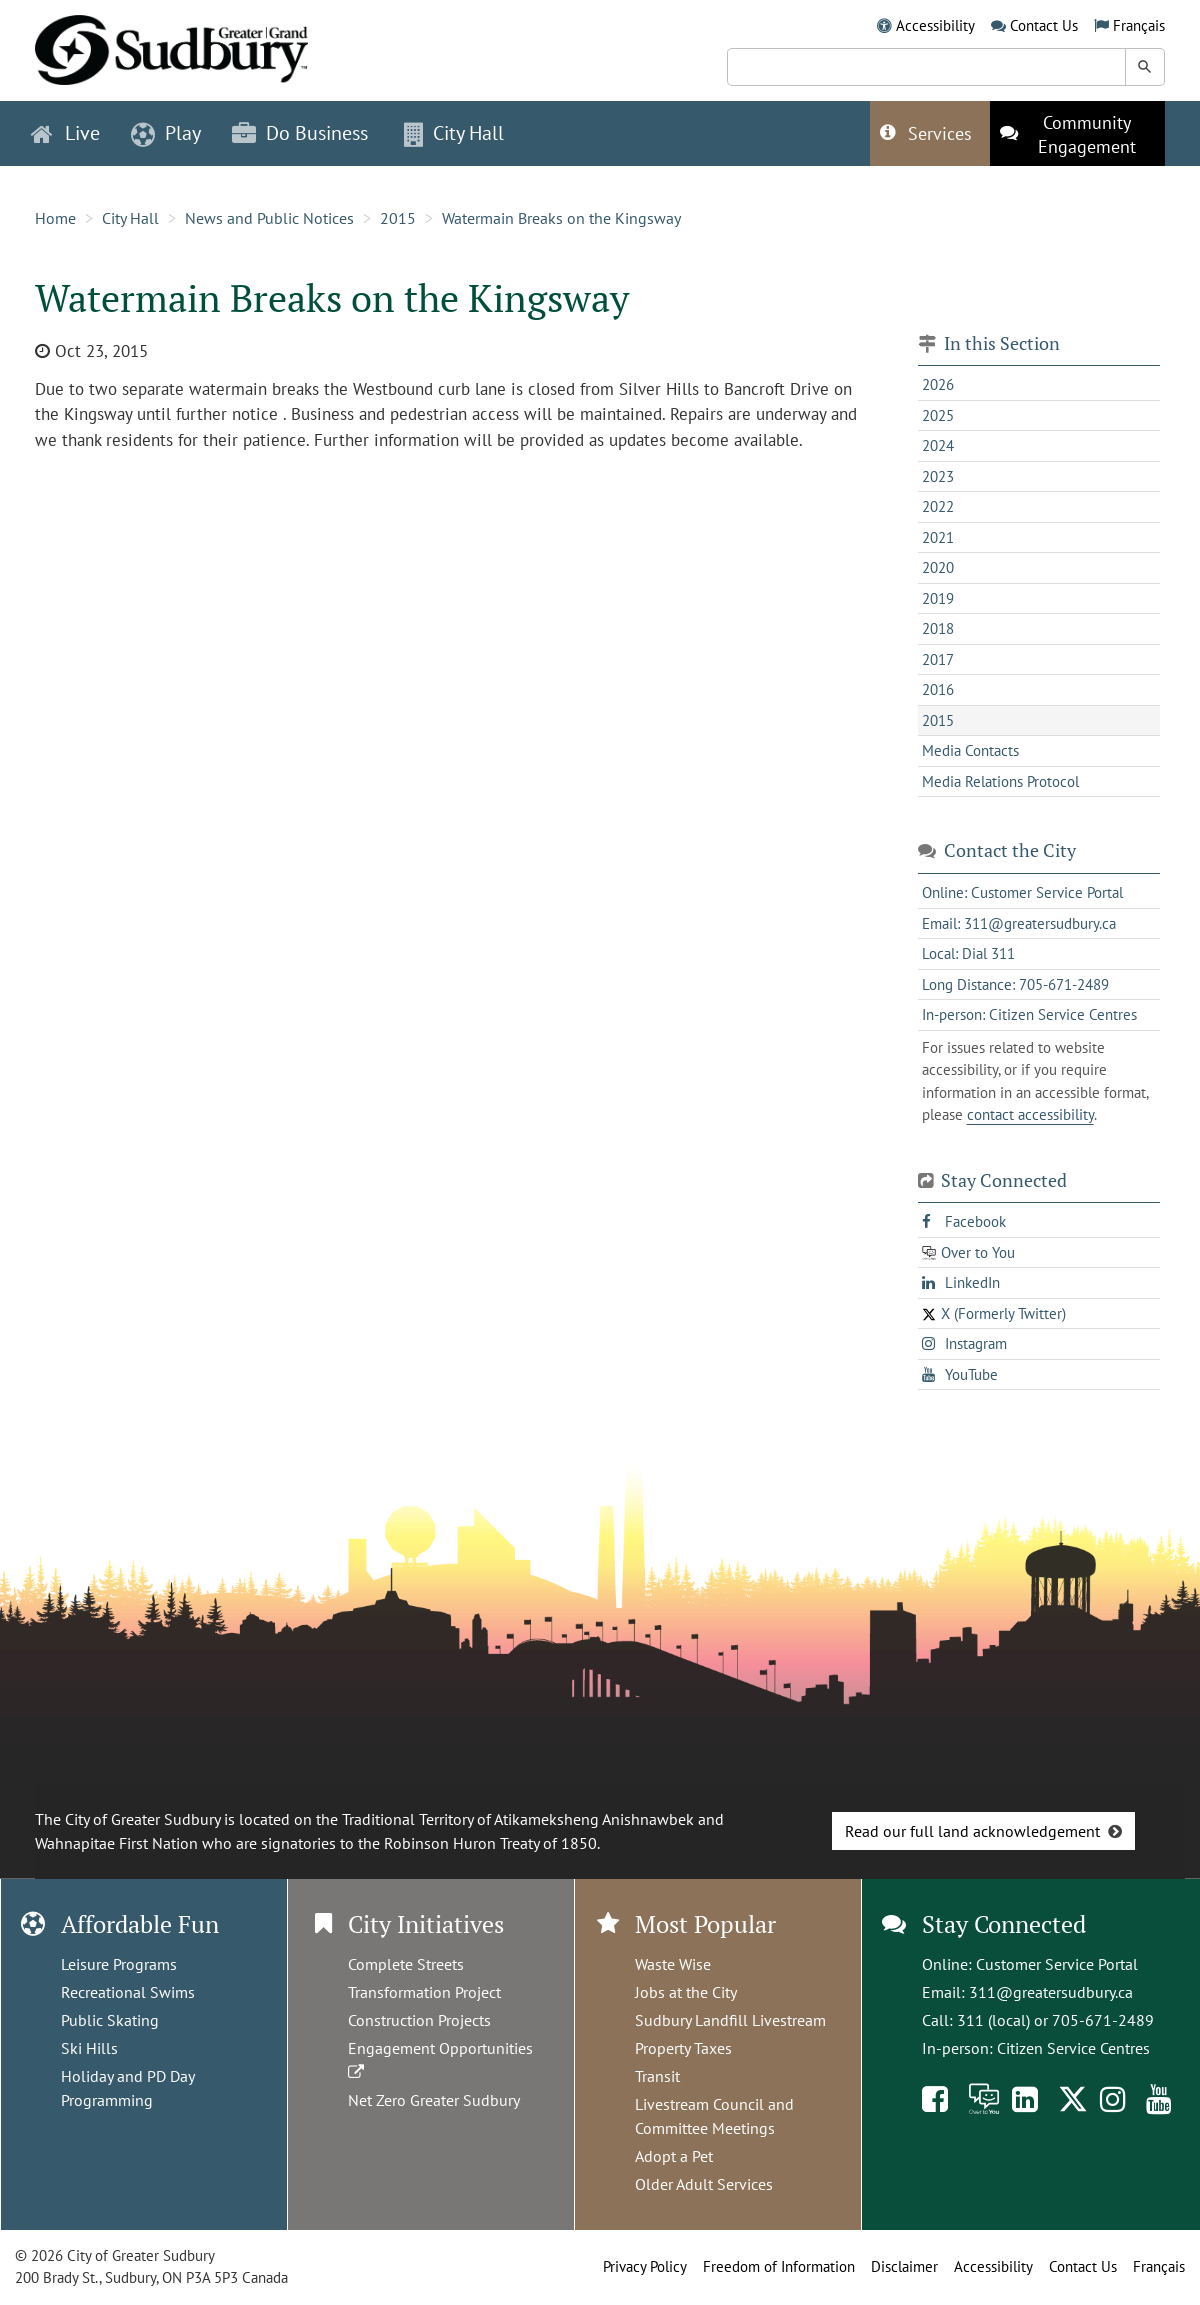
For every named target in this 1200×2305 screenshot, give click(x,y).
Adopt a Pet (674, 2156)
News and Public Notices (269, 218)
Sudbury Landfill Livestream (730, 2020)
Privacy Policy (645, 2266)
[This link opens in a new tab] (1077, 133)
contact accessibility (1030, 1114)
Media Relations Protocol (1000, 781)
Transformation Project (424, 1992)
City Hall (130, 218)
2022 (938, 506)
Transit (657, 2076)
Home (55, 218)
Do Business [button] (300, 133)
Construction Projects (419, 2020)
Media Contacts (970, 750)
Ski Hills (89, 2048)
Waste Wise (673, 1964)
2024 (938, 445)
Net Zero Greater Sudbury (434, 2100)
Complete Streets (406, 1964)
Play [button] (166, 133)
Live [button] (65, 133)
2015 (398, 218)
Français (1139, 25)
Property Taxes (683, 2048)
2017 (938, 659)
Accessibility (935, 25)
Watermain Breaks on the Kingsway (561, 218)
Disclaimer (904, 2266)
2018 (938, 628)
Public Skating (110, 2020)
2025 (938, 415)
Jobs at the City (686, 1992)
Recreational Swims (128, 1992)
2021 (938, 537)
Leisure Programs (119, 1964)
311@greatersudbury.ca (1051, 1992)
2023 (938, 476)
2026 (938, 384)
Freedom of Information (779, 2266)
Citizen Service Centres (1073, 2048)
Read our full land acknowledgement (972, 1831)
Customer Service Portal (1057, 1964)
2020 (938, 567)
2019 (938, 598)
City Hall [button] (454, 133)
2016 (938, 689)
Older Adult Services (704, 2184)
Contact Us (1044, 25)
